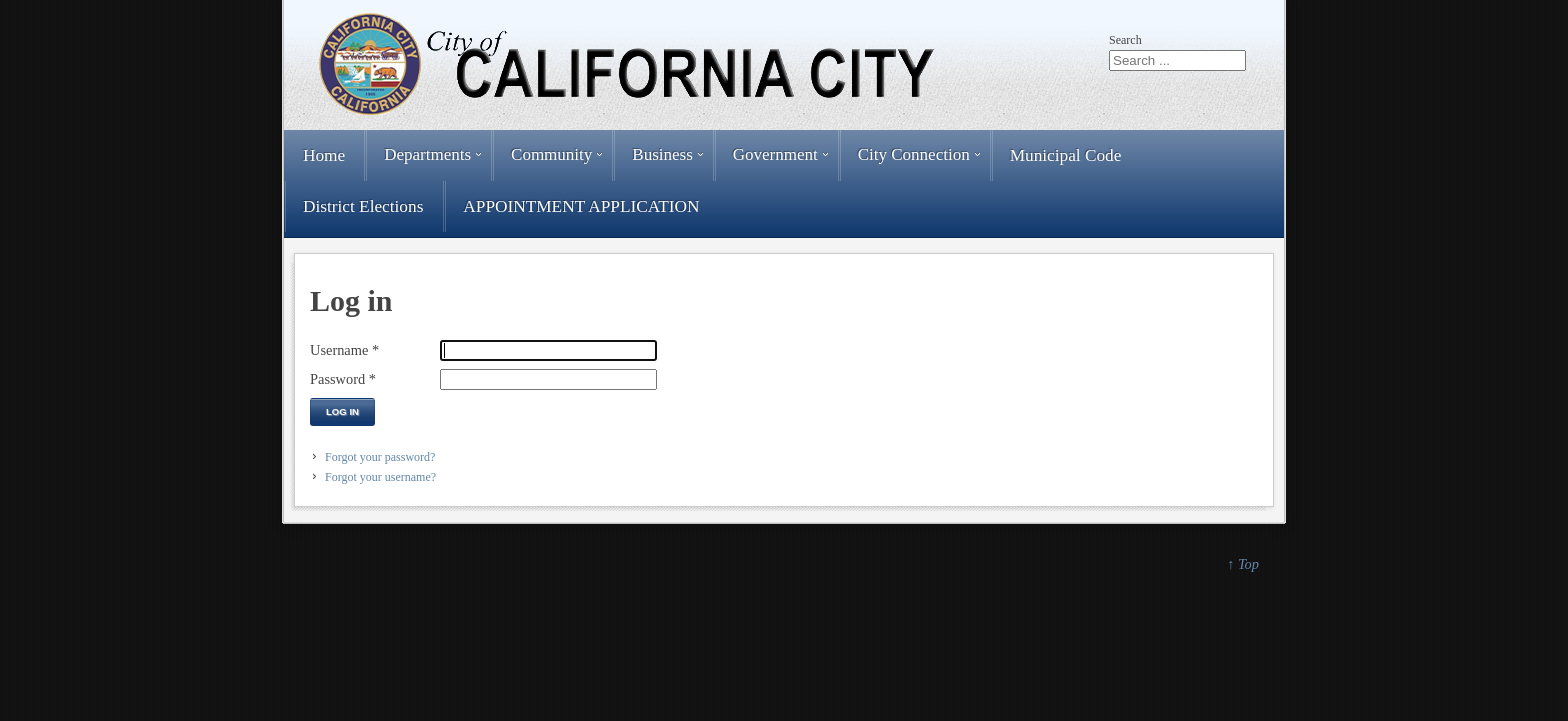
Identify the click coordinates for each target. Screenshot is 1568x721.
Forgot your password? (380, 457)
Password (343, 379)
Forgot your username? (380, 477)
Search (1125, 40)
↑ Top (1243, 564)
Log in (342, 411)
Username (344, 350)
